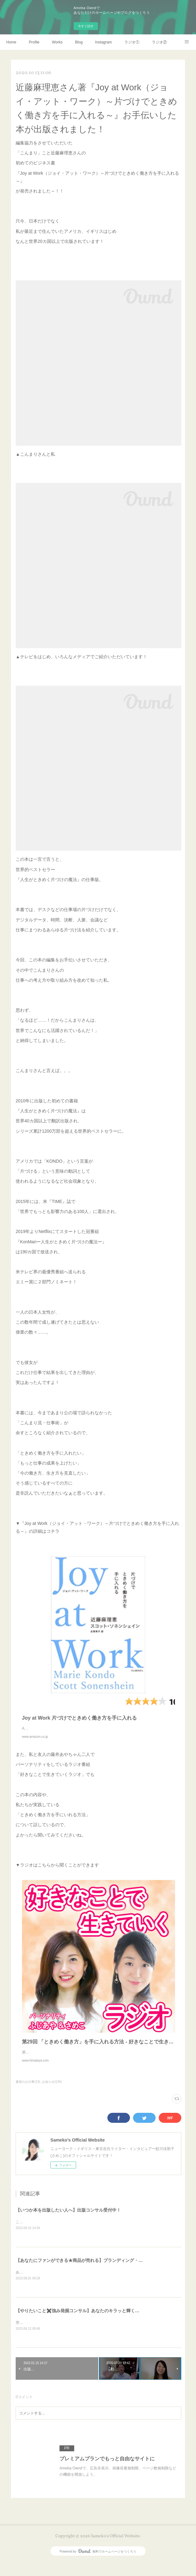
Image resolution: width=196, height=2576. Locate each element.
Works (57, 42)
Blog (79, 42)
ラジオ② (159, 42)
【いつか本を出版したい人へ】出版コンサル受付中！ (68, 2222)
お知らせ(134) (52, 2094)
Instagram (103, 42)
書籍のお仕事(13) (28, 2094)
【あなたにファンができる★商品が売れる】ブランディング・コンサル (86, 2273)
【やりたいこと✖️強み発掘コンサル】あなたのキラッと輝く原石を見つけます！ (95, 2323)
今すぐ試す (86, 26)
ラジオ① (131, 42)
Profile (34, 42)
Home (11, 42)
